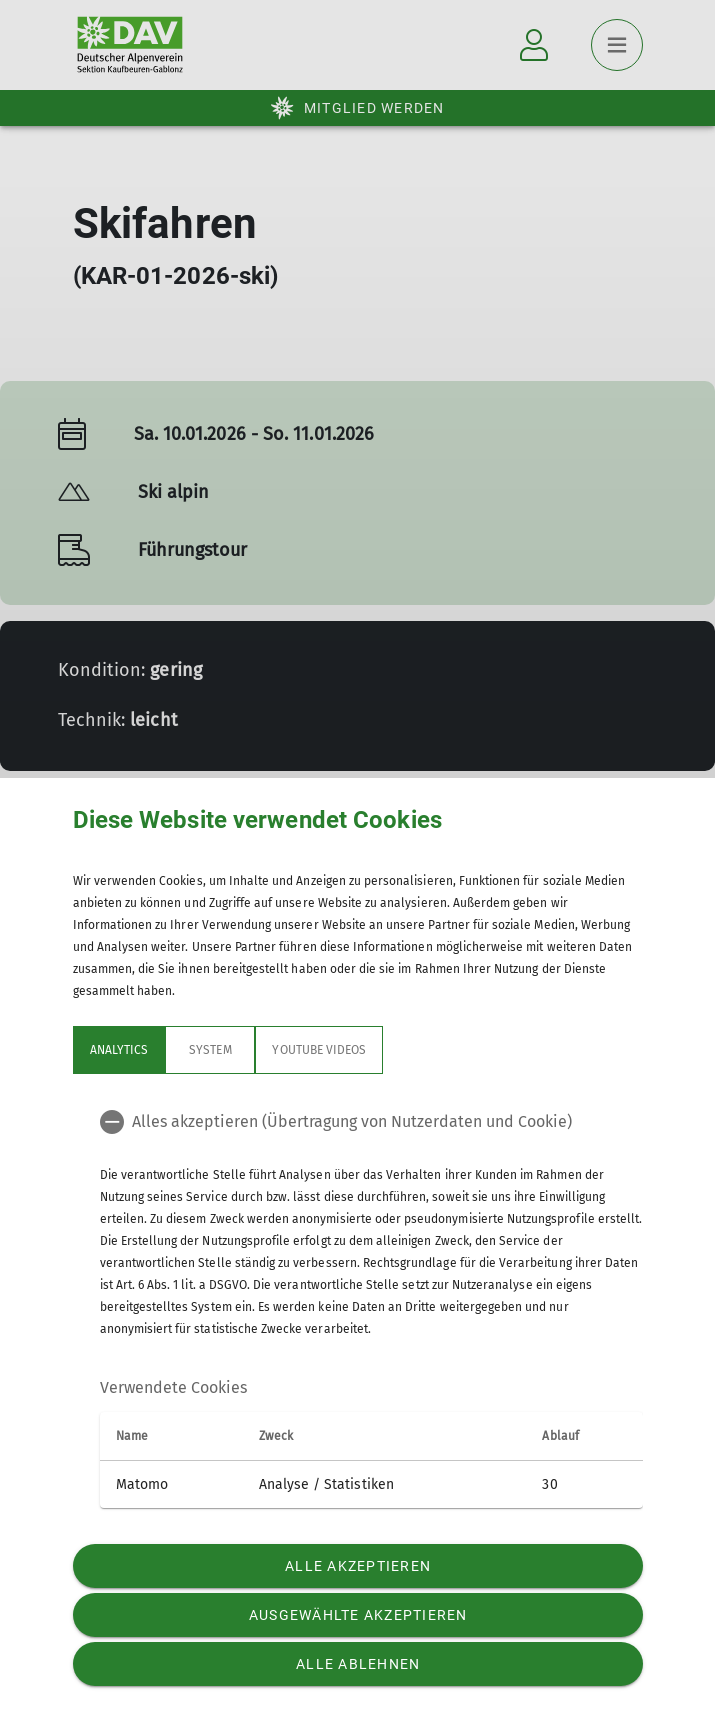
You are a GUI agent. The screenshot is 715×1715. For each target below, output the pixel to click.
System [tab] (210, 1050)
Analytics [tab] (119, 1050)
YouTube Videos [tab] (319, 1050)
